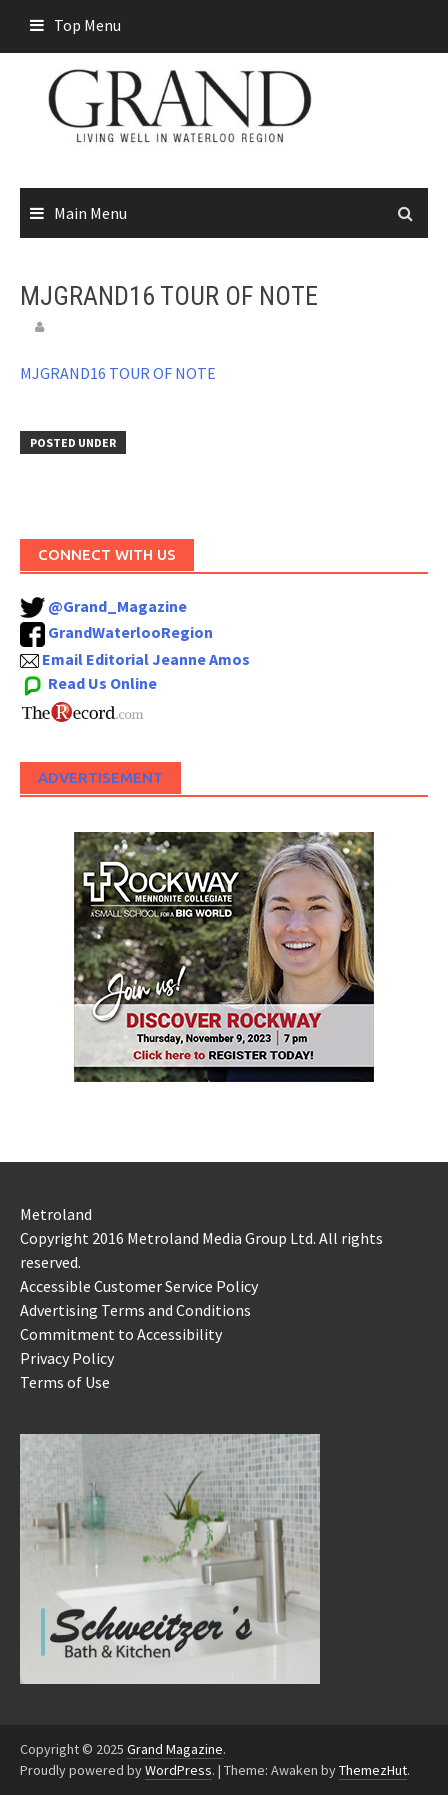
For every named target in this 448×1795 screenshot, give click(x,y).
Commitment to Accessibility (121, 1334)
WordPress (178, 1770)
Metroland (56, 1214)
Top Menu (87, 25)
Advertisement (100, 777)
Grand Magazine (175, 1749)
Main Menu (90, 213)
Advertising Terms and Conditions (135, 1310)
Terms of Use (65, 1382)
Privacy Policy (67, 1358)
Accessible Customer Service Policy (139, 1286)
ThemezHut (373, 1770)
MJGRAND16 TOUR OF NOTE (118, 373)
